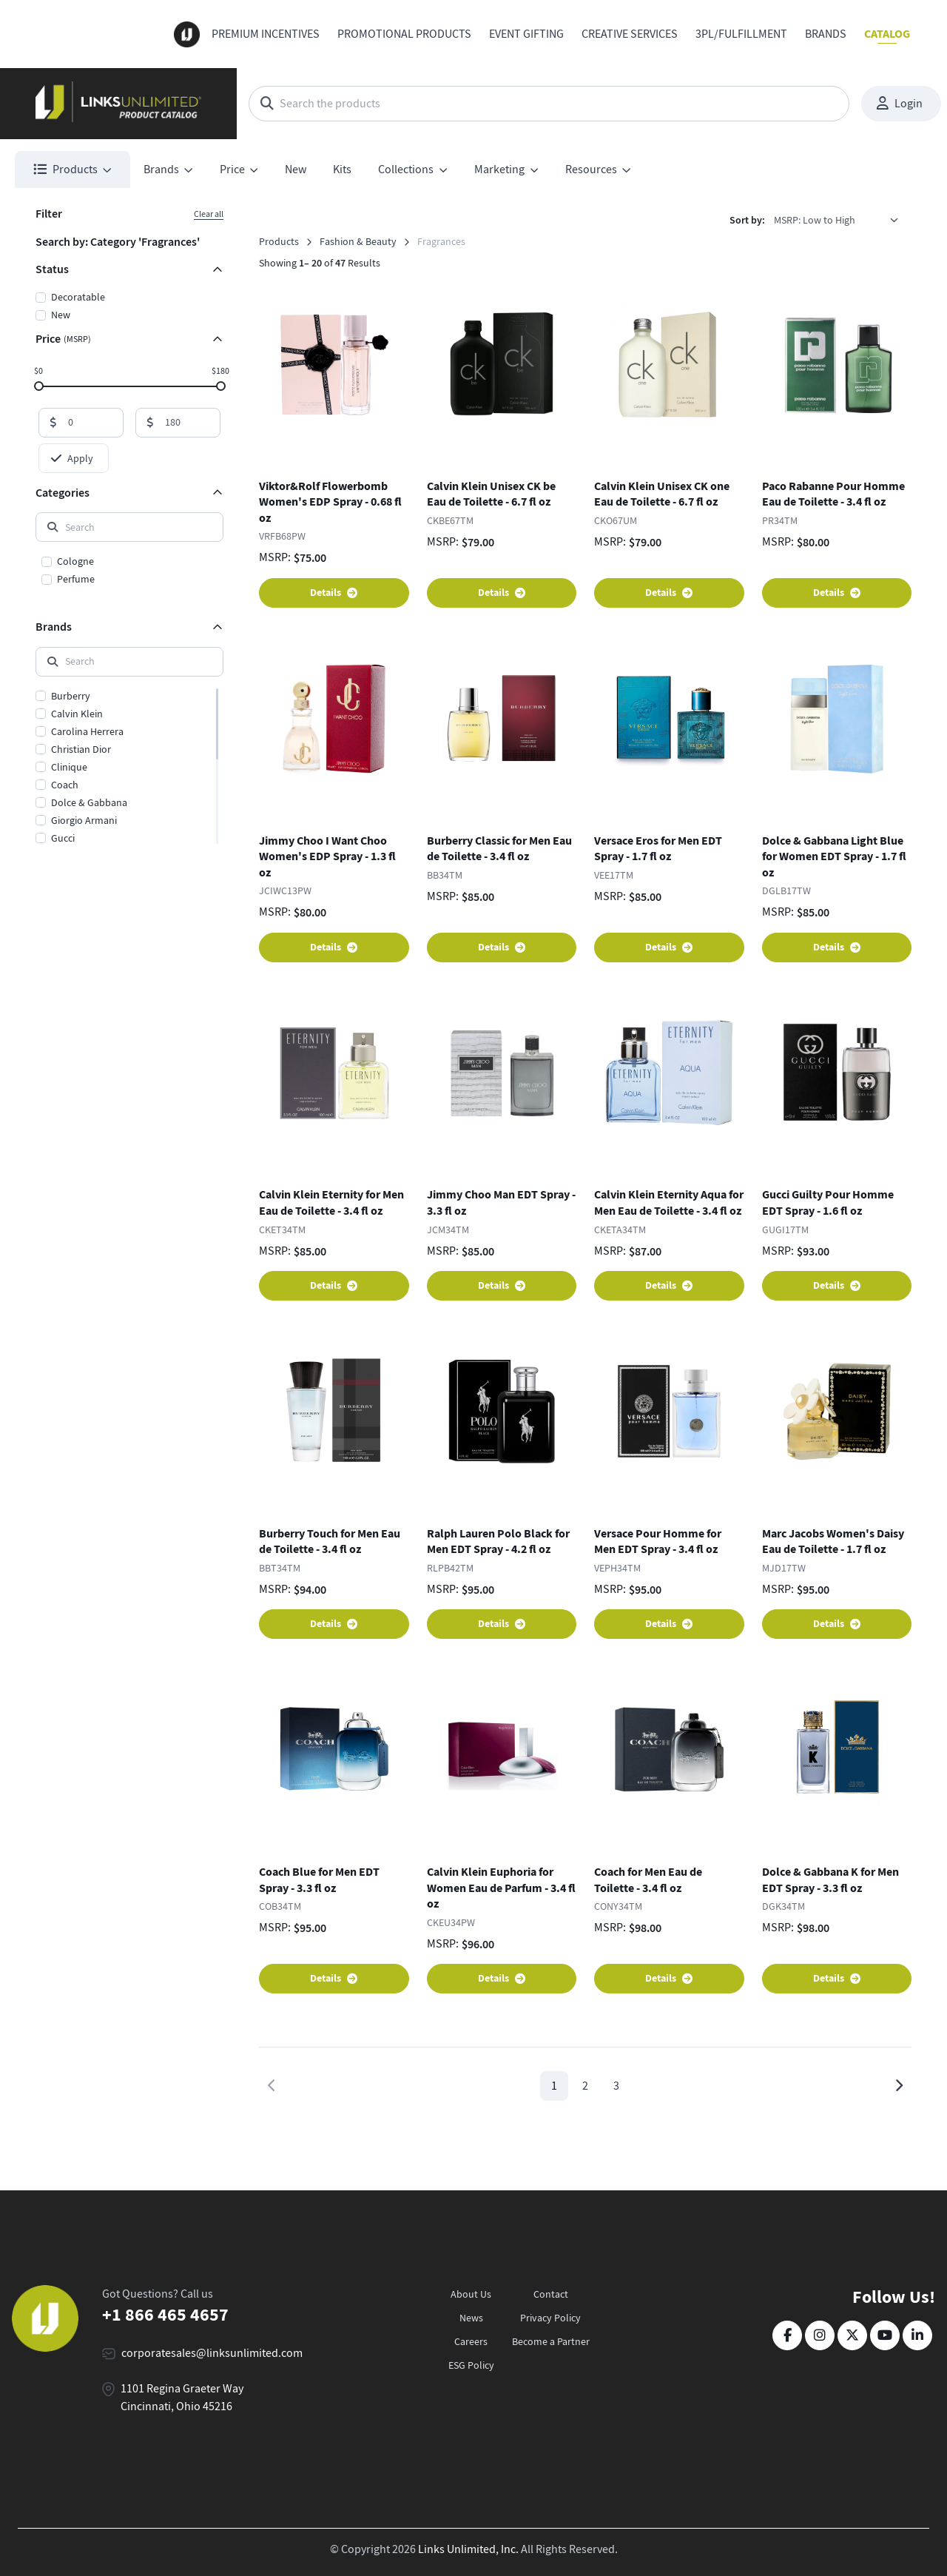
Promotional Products (404, 34)
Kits (342, 169)
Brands (825, 34)
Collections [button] (406, 169)
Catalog (887, 33)
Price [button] (232, 169)
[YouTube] (885, 2335)
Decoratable (78, 296)
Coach (64, 784)
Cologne (75, 561)
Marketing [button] (499, 169)
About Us (471, 2294)
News (471, 2317)
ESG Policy (471, 2365)
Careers (471, 2341)
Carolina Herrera (87, 731)
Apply (72, 458)
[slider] (39, 385)
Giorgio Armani (84, 820)
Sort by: (747, 220)
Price (63, 338)
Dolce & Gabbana (89, 802)
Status (52, 269)
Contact (550, 2294)
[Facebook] (787, 2335)
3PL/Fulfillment (741, 34)
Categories (63, 492)
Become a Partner (551, 2341)
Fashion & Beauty (358, 241)
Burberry (70, 695)
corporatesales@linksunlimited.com (212, 2353)
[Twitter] (852, 2335)
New (295, 169)
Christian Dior (81, 749)
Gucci (63, 838)
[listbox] (841, 220)
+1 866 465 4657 (165, 2315)
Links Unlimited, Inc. (468, 2549)
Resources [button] (591, 169)
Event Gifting (526, 34)
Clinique (69, 767)
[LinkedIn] (917, 2335)
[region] (129, 571)
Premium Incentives (266, 34)
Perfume (76, 579)
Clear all (208, 214)
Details (333, 593)
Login (900, 103)
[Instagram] (820, 2335)
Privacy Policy (550, 2317)
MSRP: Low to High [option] (814, 220)
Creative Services (630, 34)
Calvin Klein (77, 713)
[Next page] (898, 2086)
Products (279, 241)
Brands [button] (161, 169)
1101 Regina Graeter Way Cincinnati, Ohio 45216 (182, 2397)
